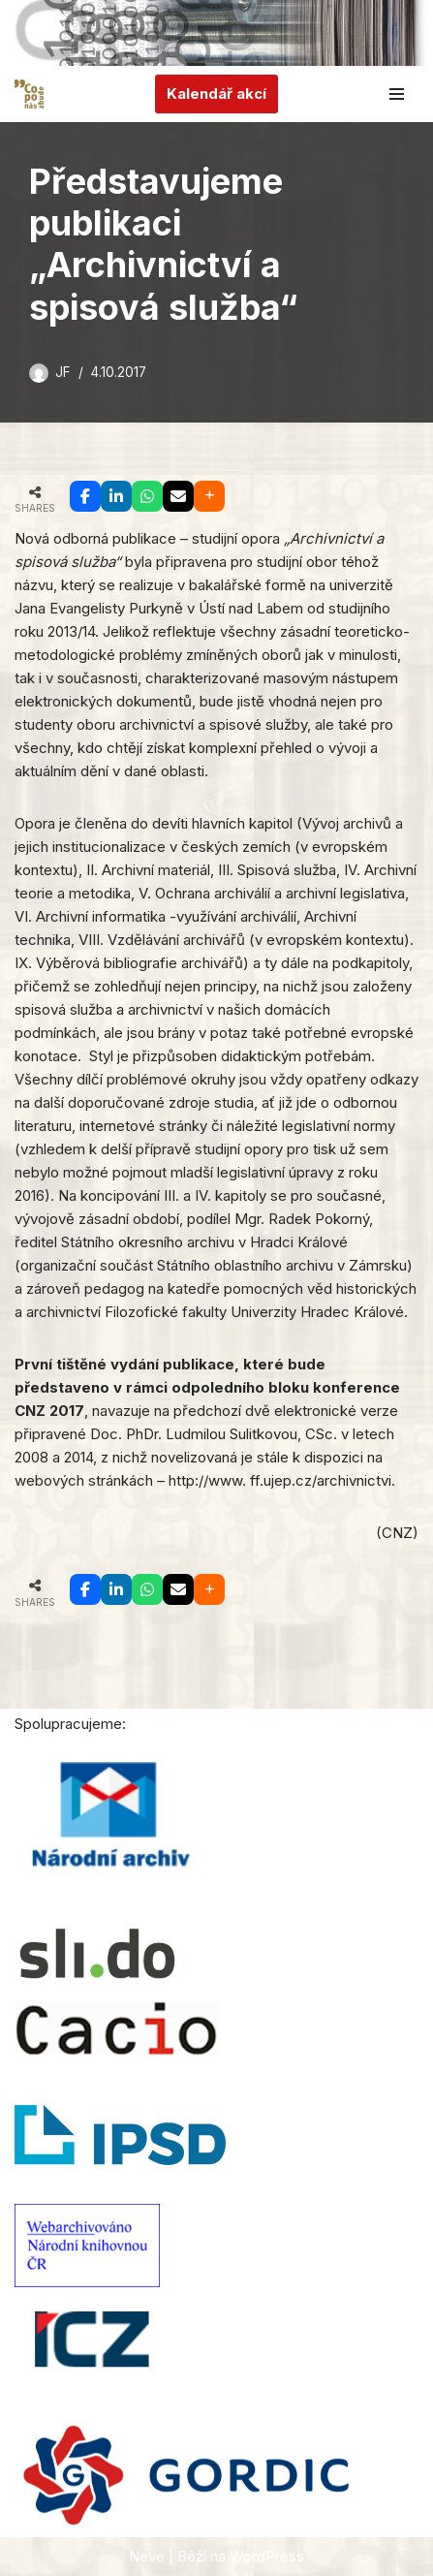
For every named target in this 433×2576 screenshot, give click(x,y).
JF (63, 372)
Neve (147, 2556)
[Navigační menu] (396, 94)
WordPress (267, 2556)
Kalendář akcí (216, 93)
